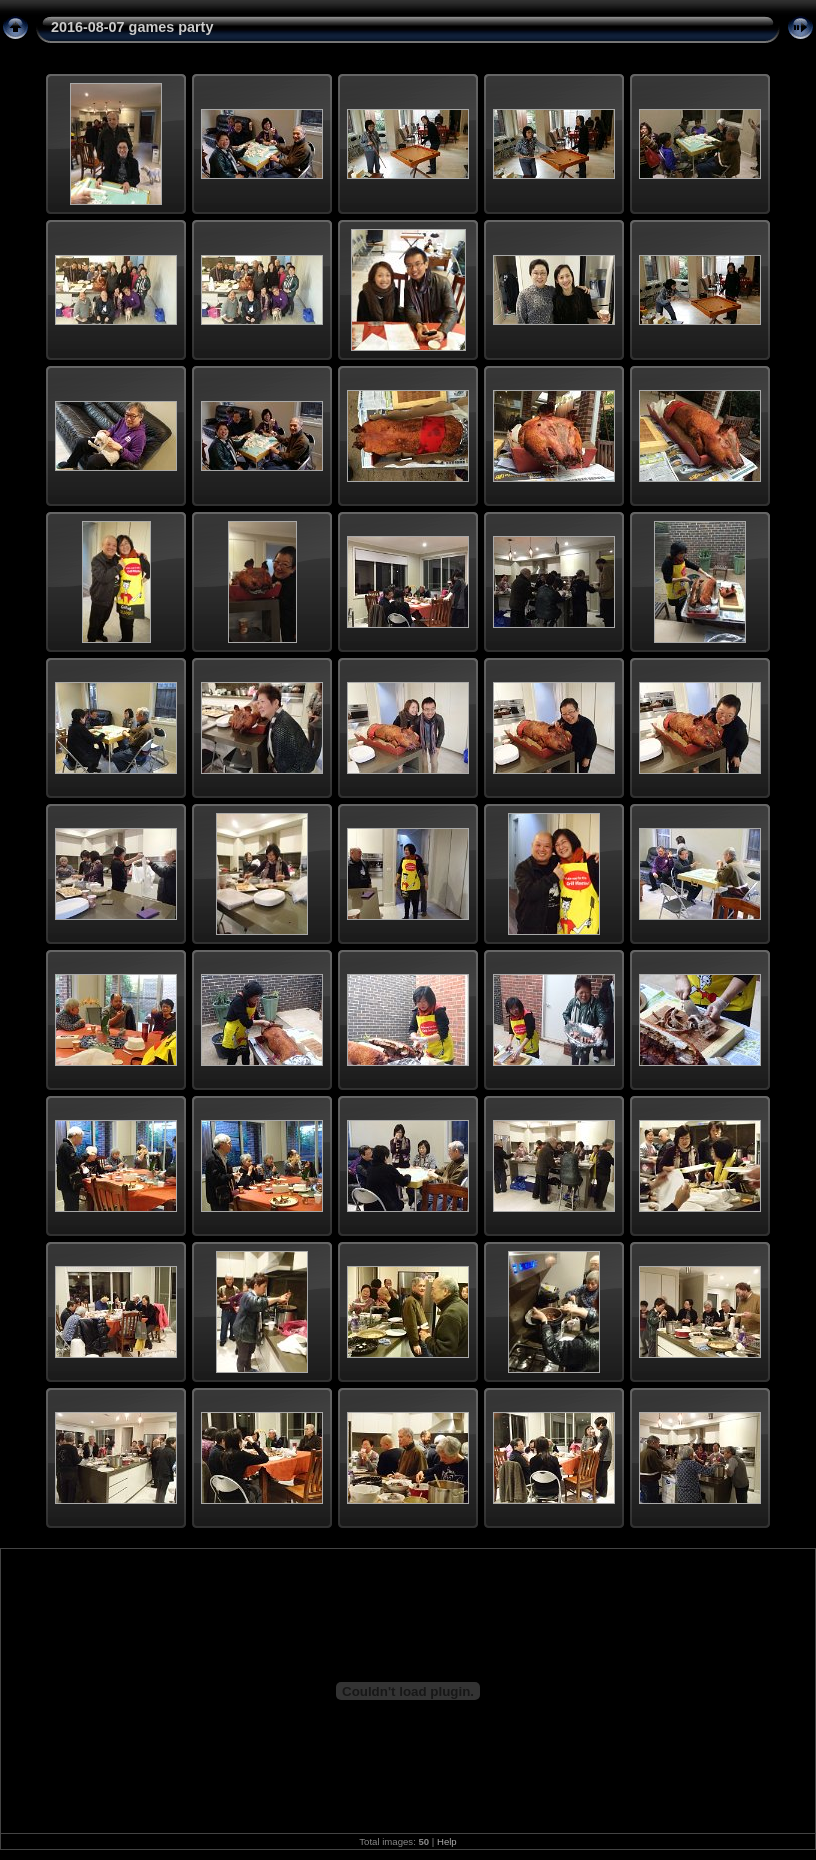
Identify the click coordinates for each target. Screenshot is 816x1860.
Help (447, 1841)
